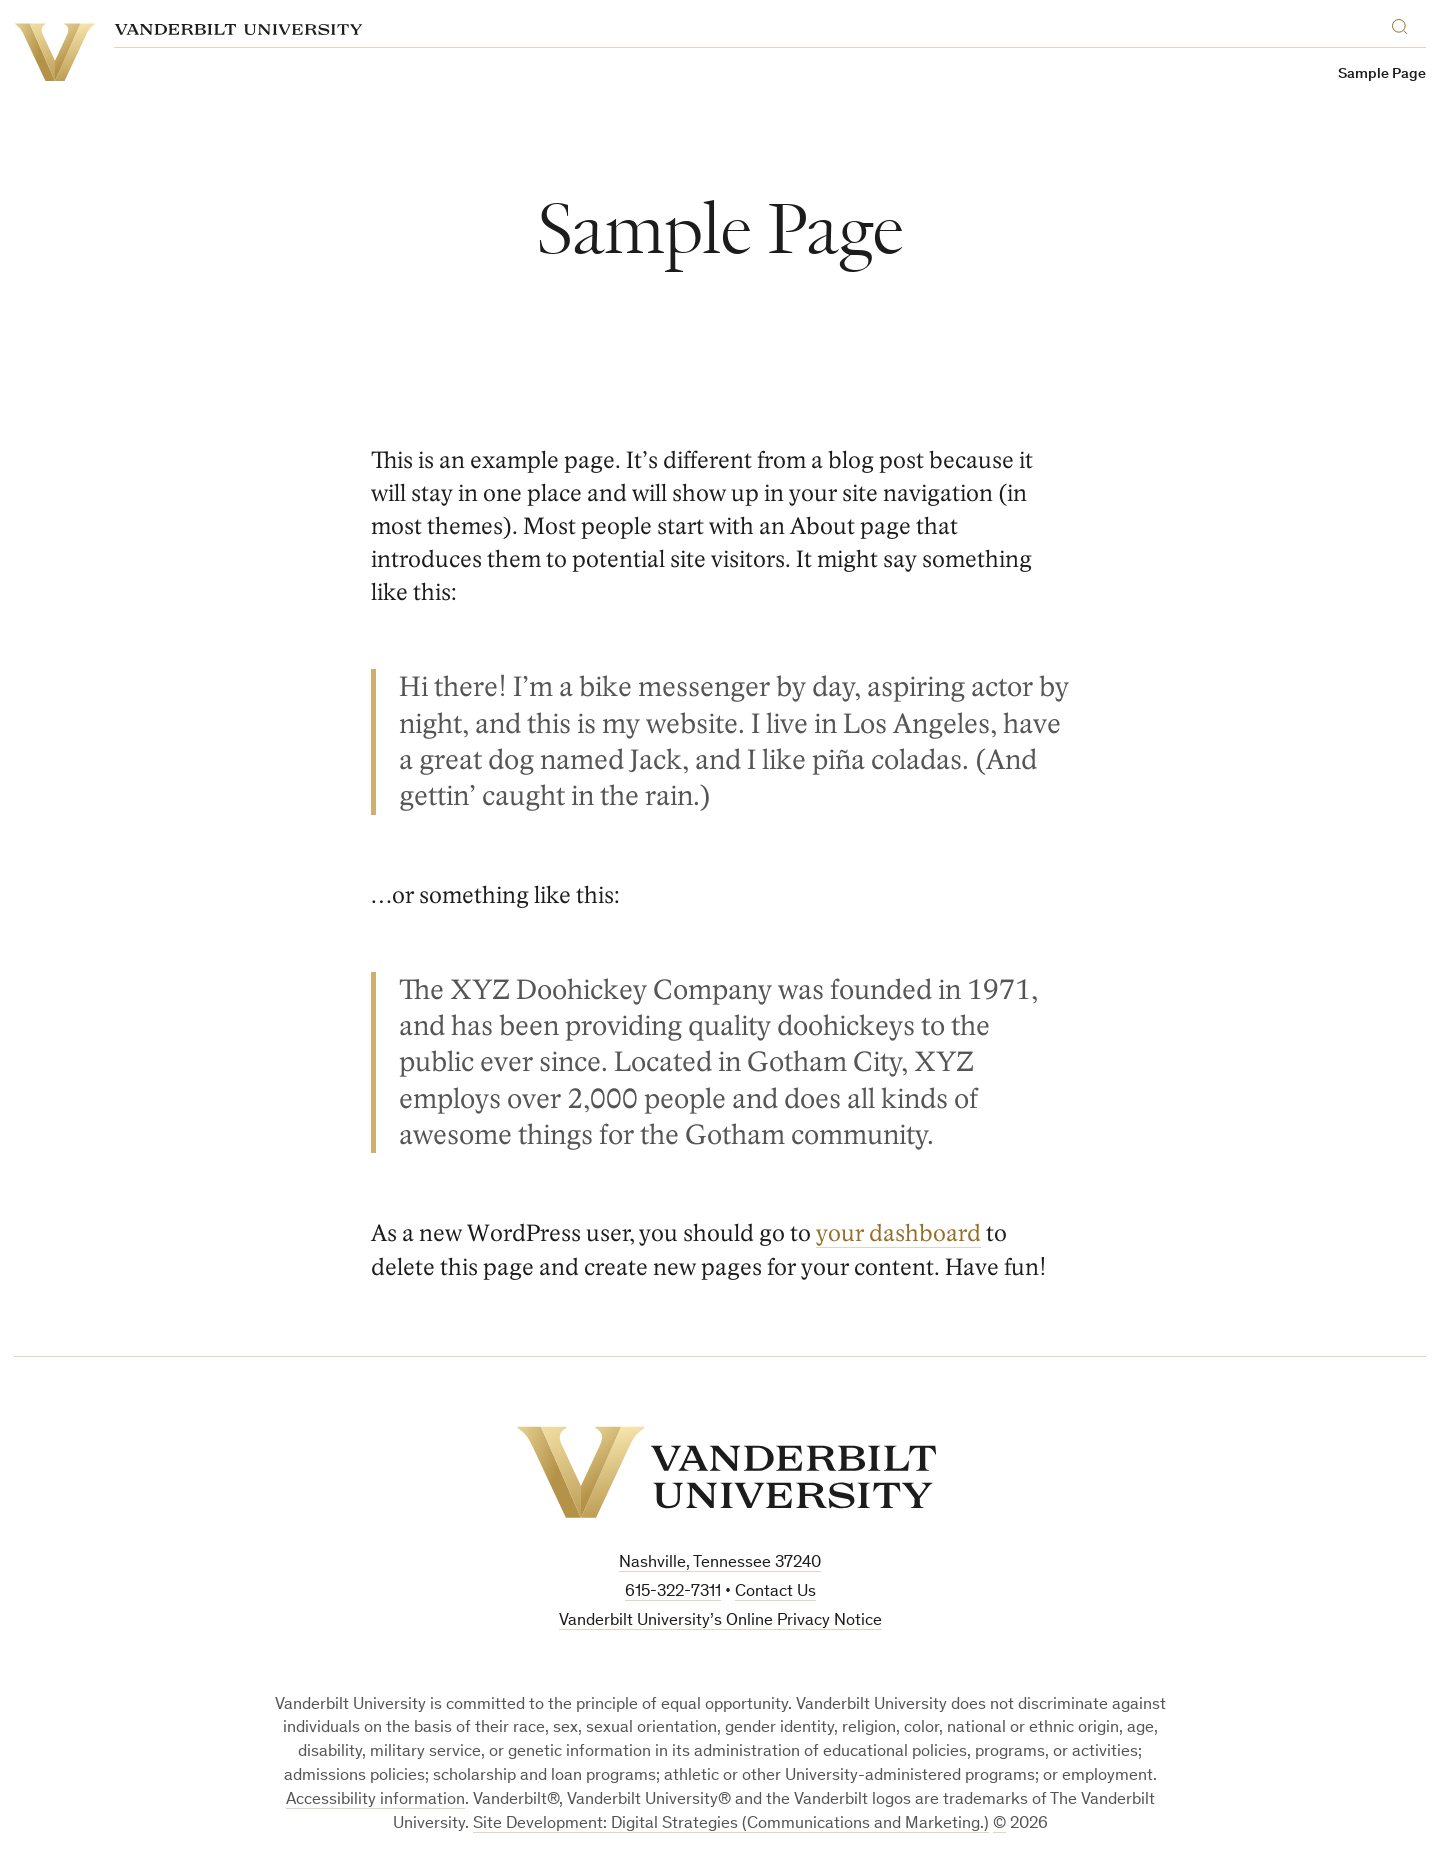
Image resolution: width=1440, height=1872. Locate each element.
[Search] (1404, 23)
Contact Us (775, 1592)
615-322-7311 (673, 1592)
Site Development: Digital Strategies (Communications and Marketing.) (731, 1824)
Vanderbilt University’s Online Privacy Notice (720, 1621)
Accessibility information (375, 1800)
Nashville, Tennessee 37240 (720, 1563)
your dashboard (898, 1233)
